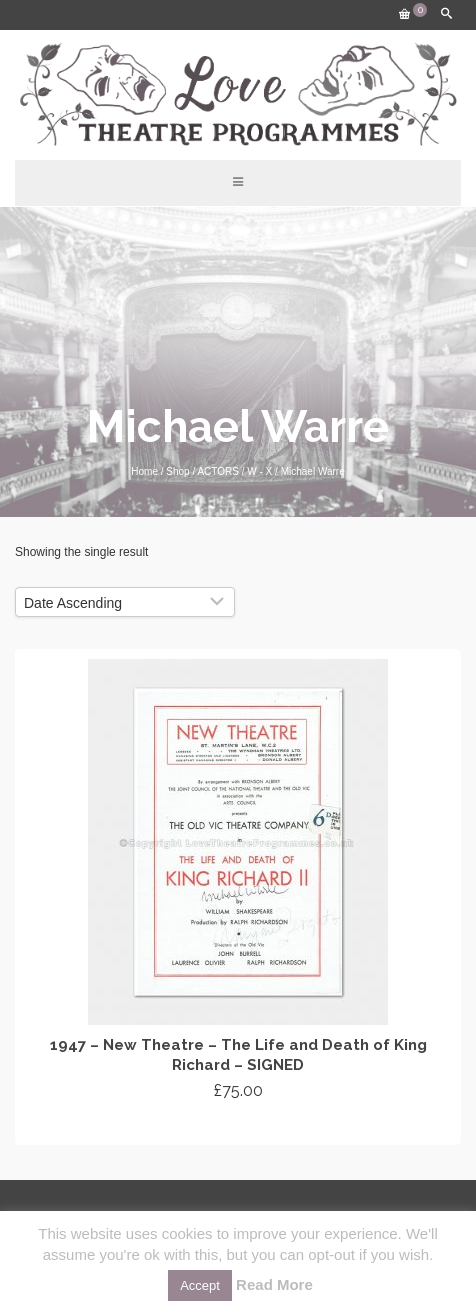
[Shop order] (125, 602)
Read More (274, 1284)
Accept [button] (200, 1285)
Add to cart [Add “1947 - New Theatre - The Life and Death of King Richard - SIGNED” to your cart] (238, 1127)
